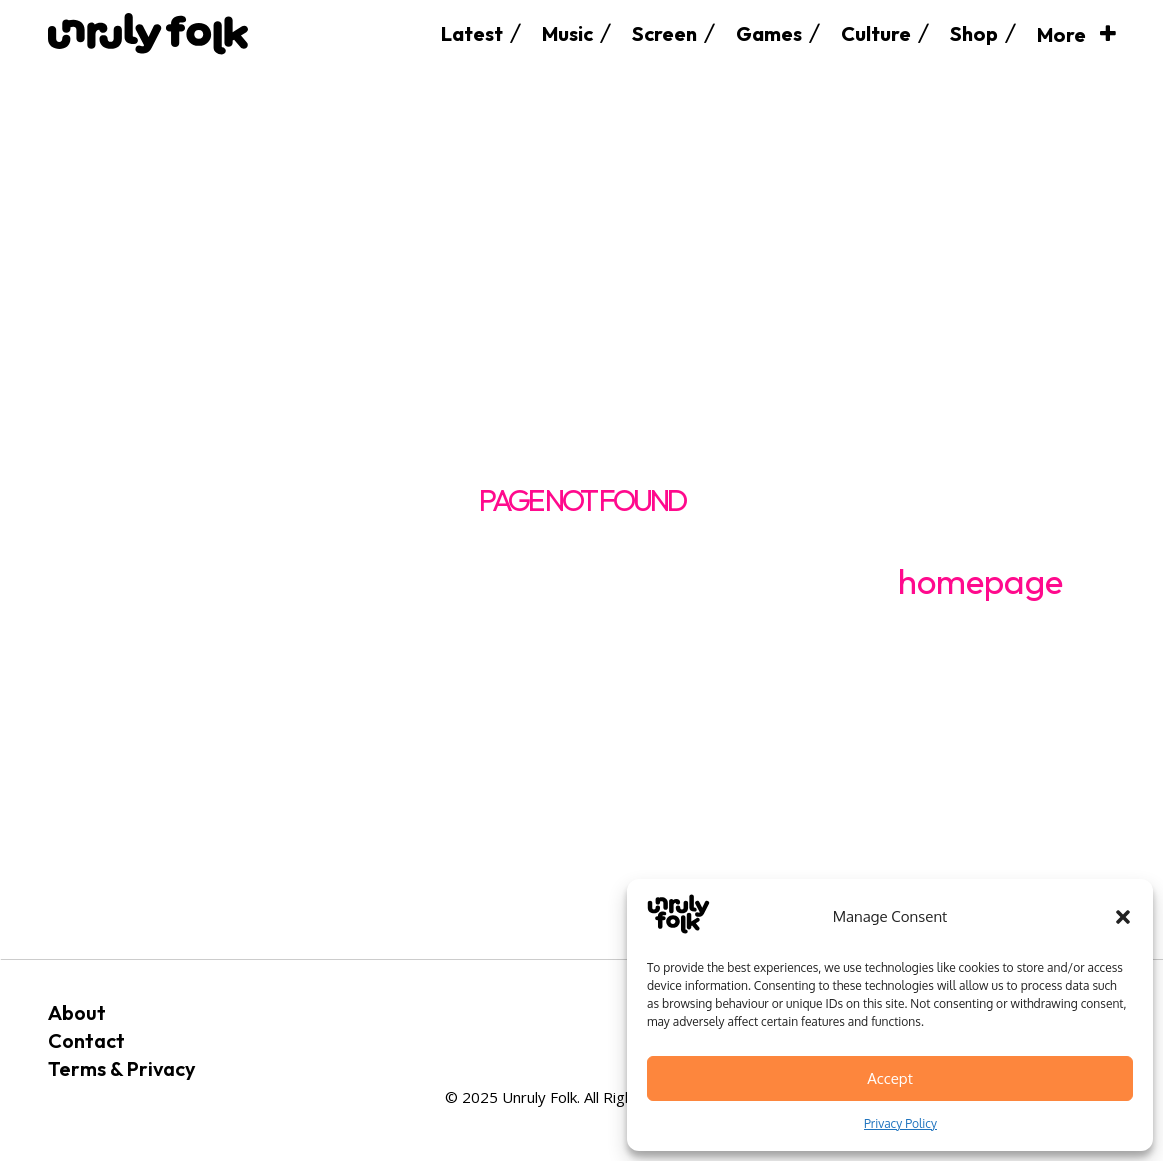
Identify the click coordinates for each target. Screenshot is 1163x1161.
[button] (1123, 917)
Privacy (161, 1068)
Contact (86, 1040)
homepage (980, 581)
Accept (890, 1078)
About (77, 1012)
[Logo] (148, 33)
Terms (77, 1068)
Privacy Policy (900, 1123)
